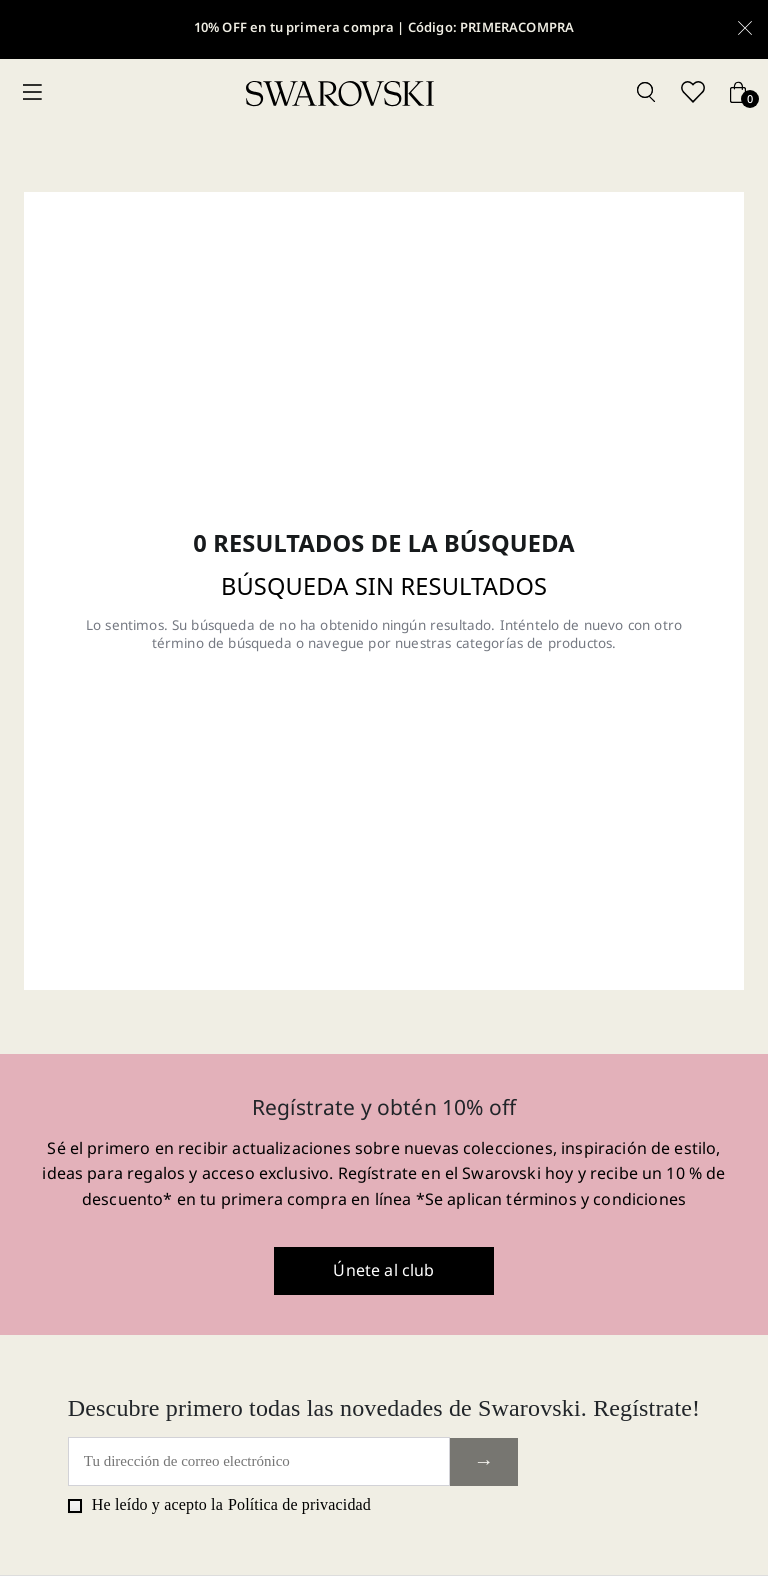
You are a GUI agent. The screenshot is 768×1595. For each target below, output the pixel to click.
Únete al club (383, 1270)
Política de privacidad (299, 1504)
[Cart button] (738, 93)
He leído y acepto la (219, 1505)
